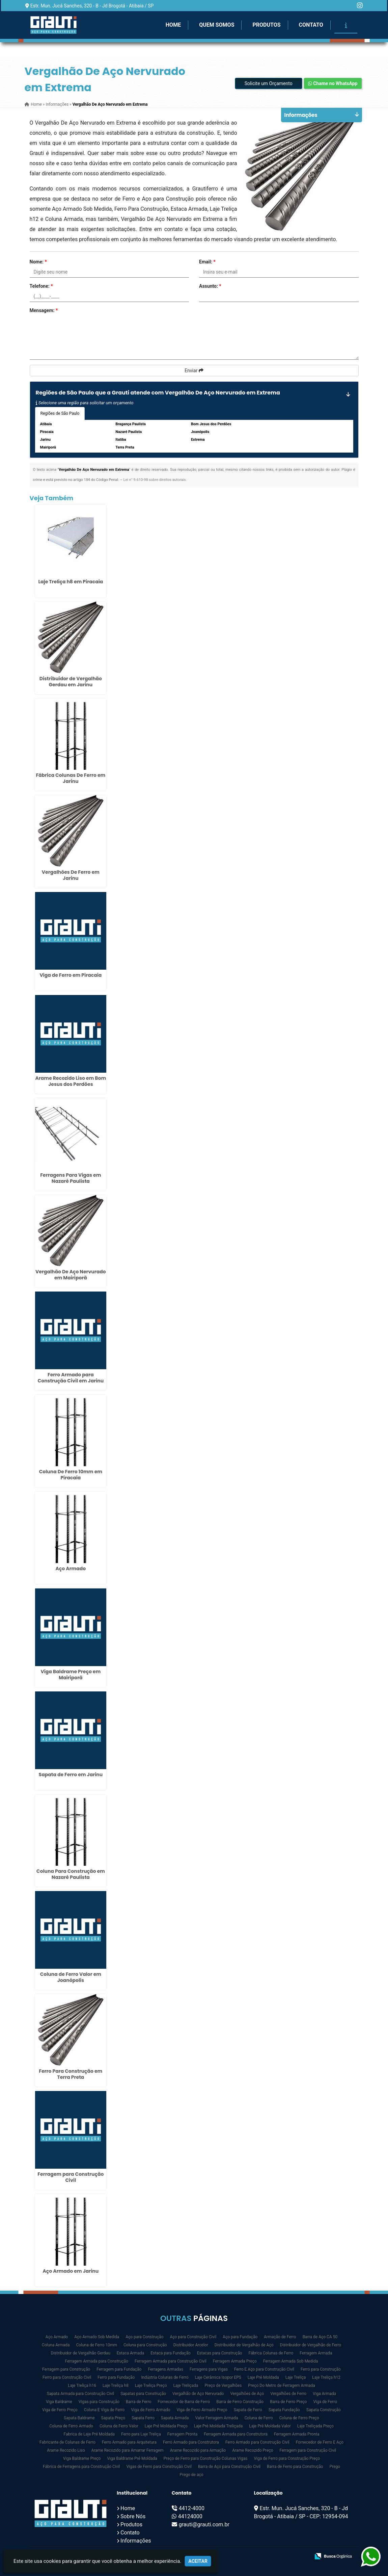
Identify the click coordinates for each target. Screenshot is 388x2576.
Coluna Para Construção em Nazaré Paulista (70, 1874)
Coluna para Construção (145, 2345)
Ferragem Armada (316, 2353)
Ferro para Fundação (116, 2377)
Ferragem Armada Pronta (297, 2434)
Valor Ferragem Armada (216, 2418)
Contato (311, 25)
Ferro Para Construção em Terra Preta (70, 2074)
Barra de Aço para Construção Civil (229, 2466)
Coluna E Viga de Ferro (104, 2409)
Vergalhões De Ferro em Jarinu (71, 875)
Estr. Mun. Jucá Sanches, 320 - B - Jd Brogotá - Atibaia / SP (92, 5)
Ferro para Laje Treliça (141, 2434)
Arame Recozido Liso (66, 2450)
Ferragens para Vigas (209, 2369)
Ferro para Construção (321, 2369)
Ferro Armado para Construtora (191, 2442)
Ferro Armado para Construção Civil (257, 2442)
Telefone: (41, 286)
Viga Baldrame (59, 2401)
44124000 (190, 2516)
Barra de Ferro (138, 2401)
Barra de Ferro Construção (240, 2401)
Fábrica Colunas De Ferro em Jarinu (70, 778)
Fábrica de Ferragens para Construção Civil (81, 2466)
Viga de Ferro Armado (150, 2409)
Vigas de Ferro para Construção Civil (159, 2466)
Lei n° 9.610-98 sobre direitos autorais (154, 480)
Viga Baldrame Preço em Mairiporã (70, 1674)
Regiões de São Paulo (60, 413)
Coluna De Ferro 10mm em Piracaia (70, 1474)
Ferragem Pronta (182, 2434)
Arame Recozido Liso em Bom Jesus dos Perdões (70, 1081)
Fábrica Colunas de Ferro (270, 2353)
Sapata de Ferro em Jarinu (71, 1774)
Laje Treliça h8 (116, 2385)
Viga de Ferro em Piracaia (70, 975)
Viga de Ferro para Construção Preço (287, 2458)
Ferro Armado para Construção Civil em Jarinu (71, 1377)
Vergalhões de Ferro (288, 2393)
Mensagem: (44, 310)
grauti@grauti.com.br (204, 2524)
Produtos (266, 25)
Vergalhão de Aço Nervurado (198, 2393)
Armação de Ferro (280, 2337)
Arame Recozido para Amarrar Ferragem (127, 2450)
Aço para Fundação (240, 2337)
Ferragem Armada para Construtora (236, 2434)
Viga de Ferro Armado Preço (202, 2409)
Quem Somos (216, 25)
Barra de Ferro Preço (288, 2401)
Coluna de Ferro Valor (119, 2426)
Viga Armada (324, 2393)
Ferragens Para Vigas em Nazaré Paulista (70, 1178)
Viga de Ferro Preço (60, 2409)
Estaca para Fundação (170, 2353)
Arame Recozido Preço (252, 2450)
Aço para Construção (144, 2337)
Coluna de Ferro (258, 2418)
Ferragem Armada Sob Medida (290, 2361)
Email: (207, 261)
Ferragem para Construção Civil (70, 2177)
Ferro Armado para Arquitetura (129, 2442)
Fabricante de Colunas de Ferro (67, 2442)
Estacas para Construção (219, 2353)
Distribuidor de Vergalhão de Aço (244, 2345)
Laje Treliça (295, 2377)
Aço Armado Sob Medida (96, 2337)
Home (173, 25)
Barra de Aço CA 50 (320, 2337)
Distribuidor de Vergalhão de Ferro (310, 2345)
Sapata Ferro (143, 2418)
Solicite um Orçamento (269, 83)
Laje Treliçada (185, 2385)
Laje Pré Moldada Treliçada (218, 2426)
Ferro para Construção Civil (67, 2377)
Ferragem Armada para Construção (96, 2361)
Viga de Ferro (325, 2401)
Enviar (194, 370)
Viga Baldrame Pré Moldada (132, 2458)
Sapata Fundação (284, 2409)
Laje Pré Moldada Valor (270, 2426)
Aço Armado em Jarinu (71, 2271)
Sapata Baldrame (79, 2418)
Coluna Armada (56, 2345)
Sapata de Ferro (248, 2409)
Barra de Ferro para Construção (295, 2466)
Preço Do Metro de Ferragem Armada (281, 2385)
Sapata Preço (113, 2418)
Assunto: (210, 286)
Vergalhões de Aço (247, 2393)
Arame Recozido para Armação (198, 2450)
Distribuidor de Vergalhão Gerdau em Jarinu (70, 681)
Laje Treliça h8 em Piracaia (70, 581)
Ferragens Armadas (165, 2369)
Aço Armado (71, 1568)
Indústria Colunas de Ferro (164, 2377)
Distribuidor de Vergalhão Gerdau (80, 2353)
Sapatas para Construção (143, 2393)
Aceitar (197, 2561)
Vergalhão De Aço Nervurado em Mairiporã (70, 1274)
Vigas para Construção (99, 2401)
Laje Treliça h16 (82, 2385)
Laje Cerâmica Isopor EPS (218, 2377)
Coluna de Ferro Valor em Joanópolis (71, 1977)
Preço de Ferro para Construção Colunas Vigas (206, 2458)
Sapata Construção (323, 2409)
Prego (335, 2466)
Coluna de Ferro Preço (299, 2418)
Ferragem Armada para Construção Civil (170, 2361)
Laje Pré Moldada (263, 2377)
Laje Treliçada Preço (315, 2426)
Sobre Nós (132, 2516)
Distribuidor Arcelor (190, 2345)
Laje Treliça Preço (151, 2385)
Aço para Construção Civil (193, 2337)
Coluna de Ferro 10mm (96, 2345)
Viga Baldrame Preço (82, 2458)
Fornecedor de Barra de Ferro (184, 2401)
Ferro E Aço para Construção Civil (264, 2369)
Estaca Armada (130, 2353)
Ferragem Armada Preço (235, 2361)
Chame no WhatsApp (333, 83)
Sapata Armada (175, 2418)
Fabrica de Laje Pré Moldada (88, 2434)
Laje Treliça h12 (326, 2377)
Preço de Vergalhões (223, 2385)
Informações (135, 2540)
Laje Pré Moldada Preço (166, 2426)
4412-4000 (191, 2508)
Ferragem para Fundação (118, 2369)
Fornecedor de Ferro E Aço (319, 2442)
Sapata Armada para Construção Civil (80, 2393)
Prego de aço (191, 2474)
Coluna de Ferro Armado (71, 2426)
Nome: (38, 261)
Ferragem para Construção (66, 2369)
